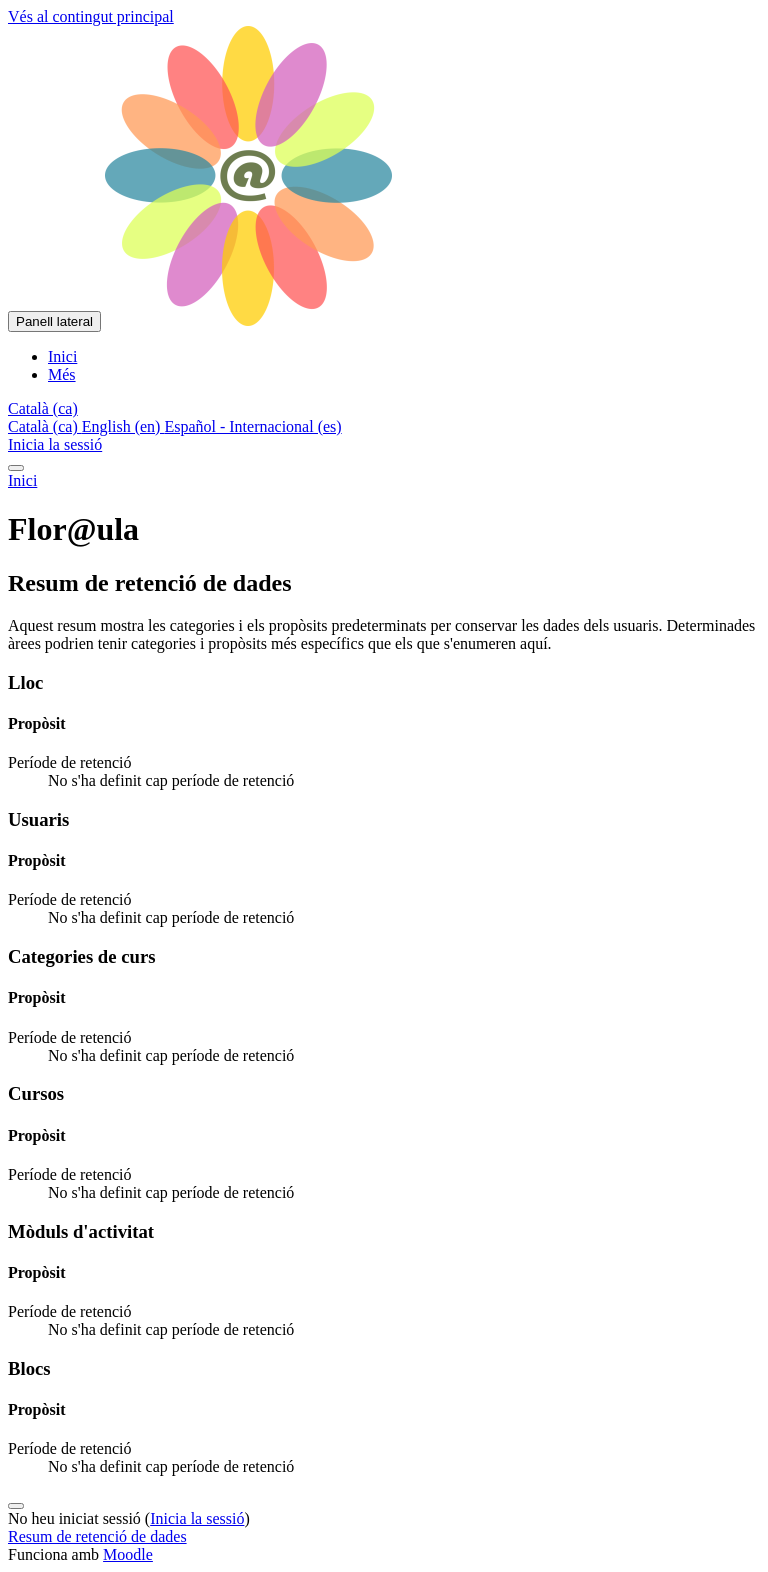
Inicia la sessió (55, 444)
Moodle (128, 1554)
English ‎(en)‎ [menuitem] (123, 426)
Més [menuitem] (62, 374)
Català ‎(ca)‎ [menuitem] (45, 426)
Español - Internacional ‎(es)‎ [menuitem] (252, 426)
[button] (43, 408)
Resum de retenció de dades (97, 1536)
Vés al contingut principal (91, 16)
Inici (22, 480)
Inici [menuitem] (62, 356)
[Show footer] (16, 1506)
